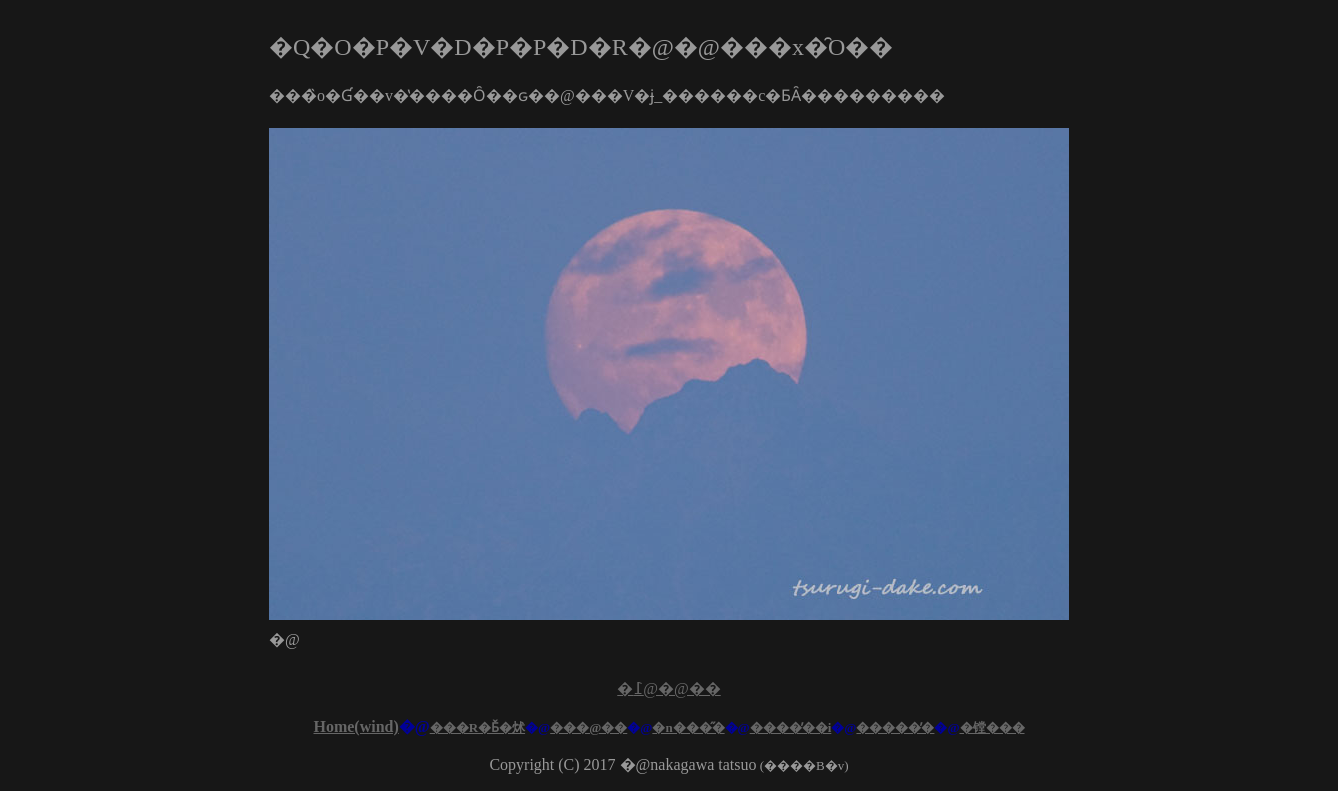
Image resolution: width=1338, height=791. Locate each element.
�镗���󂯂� (992, 727)
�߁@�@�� (668, 688)
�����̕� (895, 727)
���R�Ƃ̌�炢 (477, 727)
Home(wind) (355, 726)
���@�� (588, 727)
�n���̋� (688, 727)
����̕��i (791, 727)
